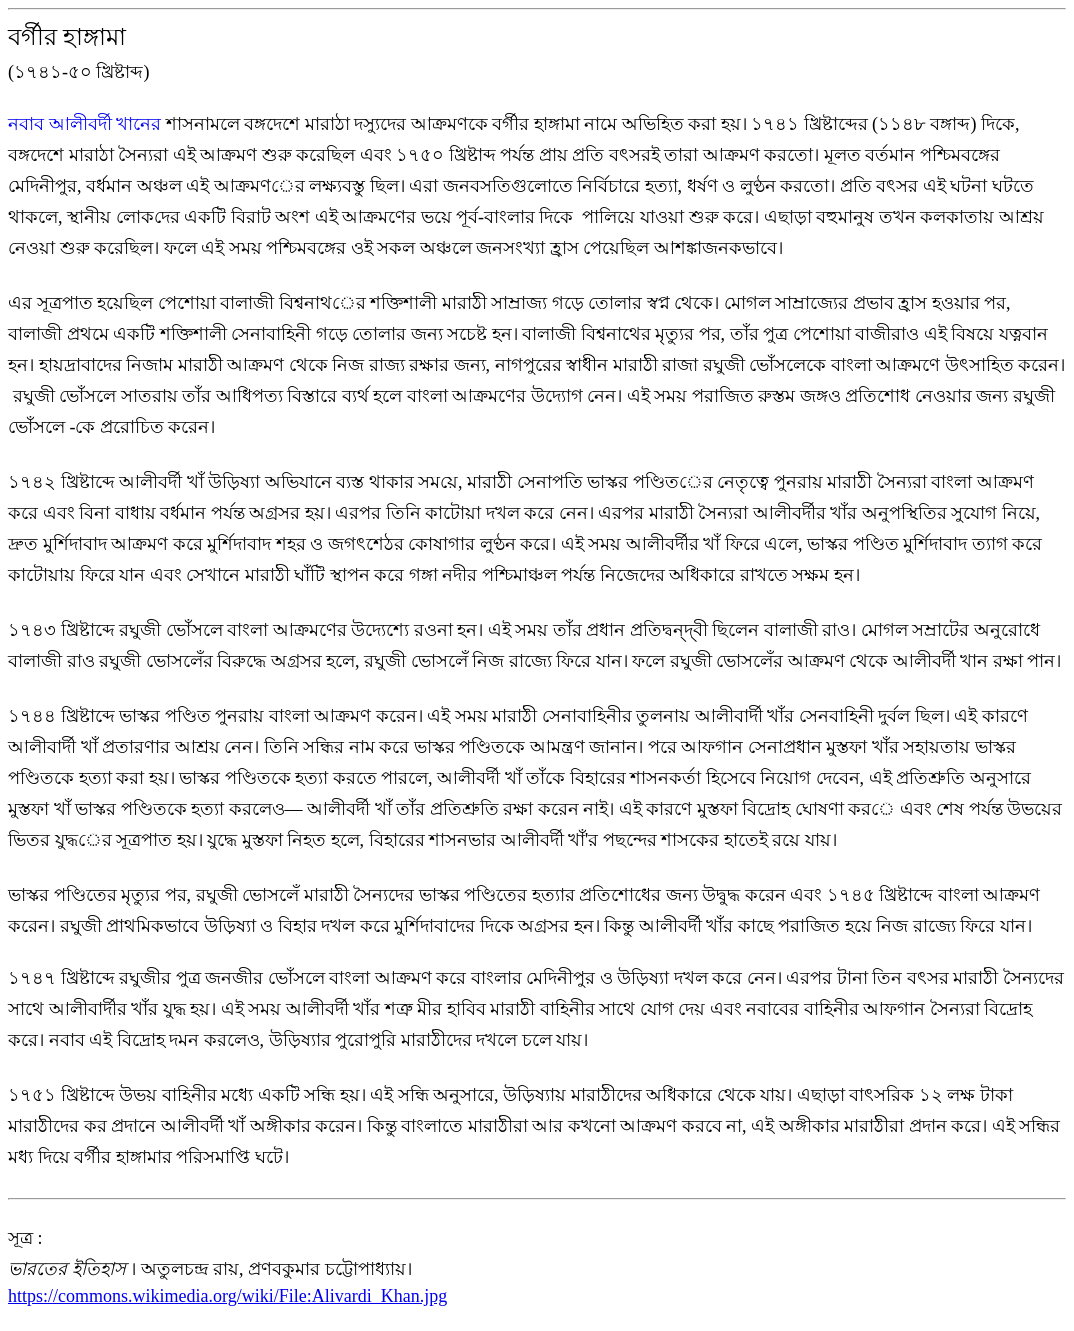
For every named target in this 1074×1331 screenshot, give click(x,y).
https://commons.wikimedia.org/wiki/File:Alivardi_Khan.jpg (227, 1296)
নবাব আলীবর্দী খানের (87, 124)
